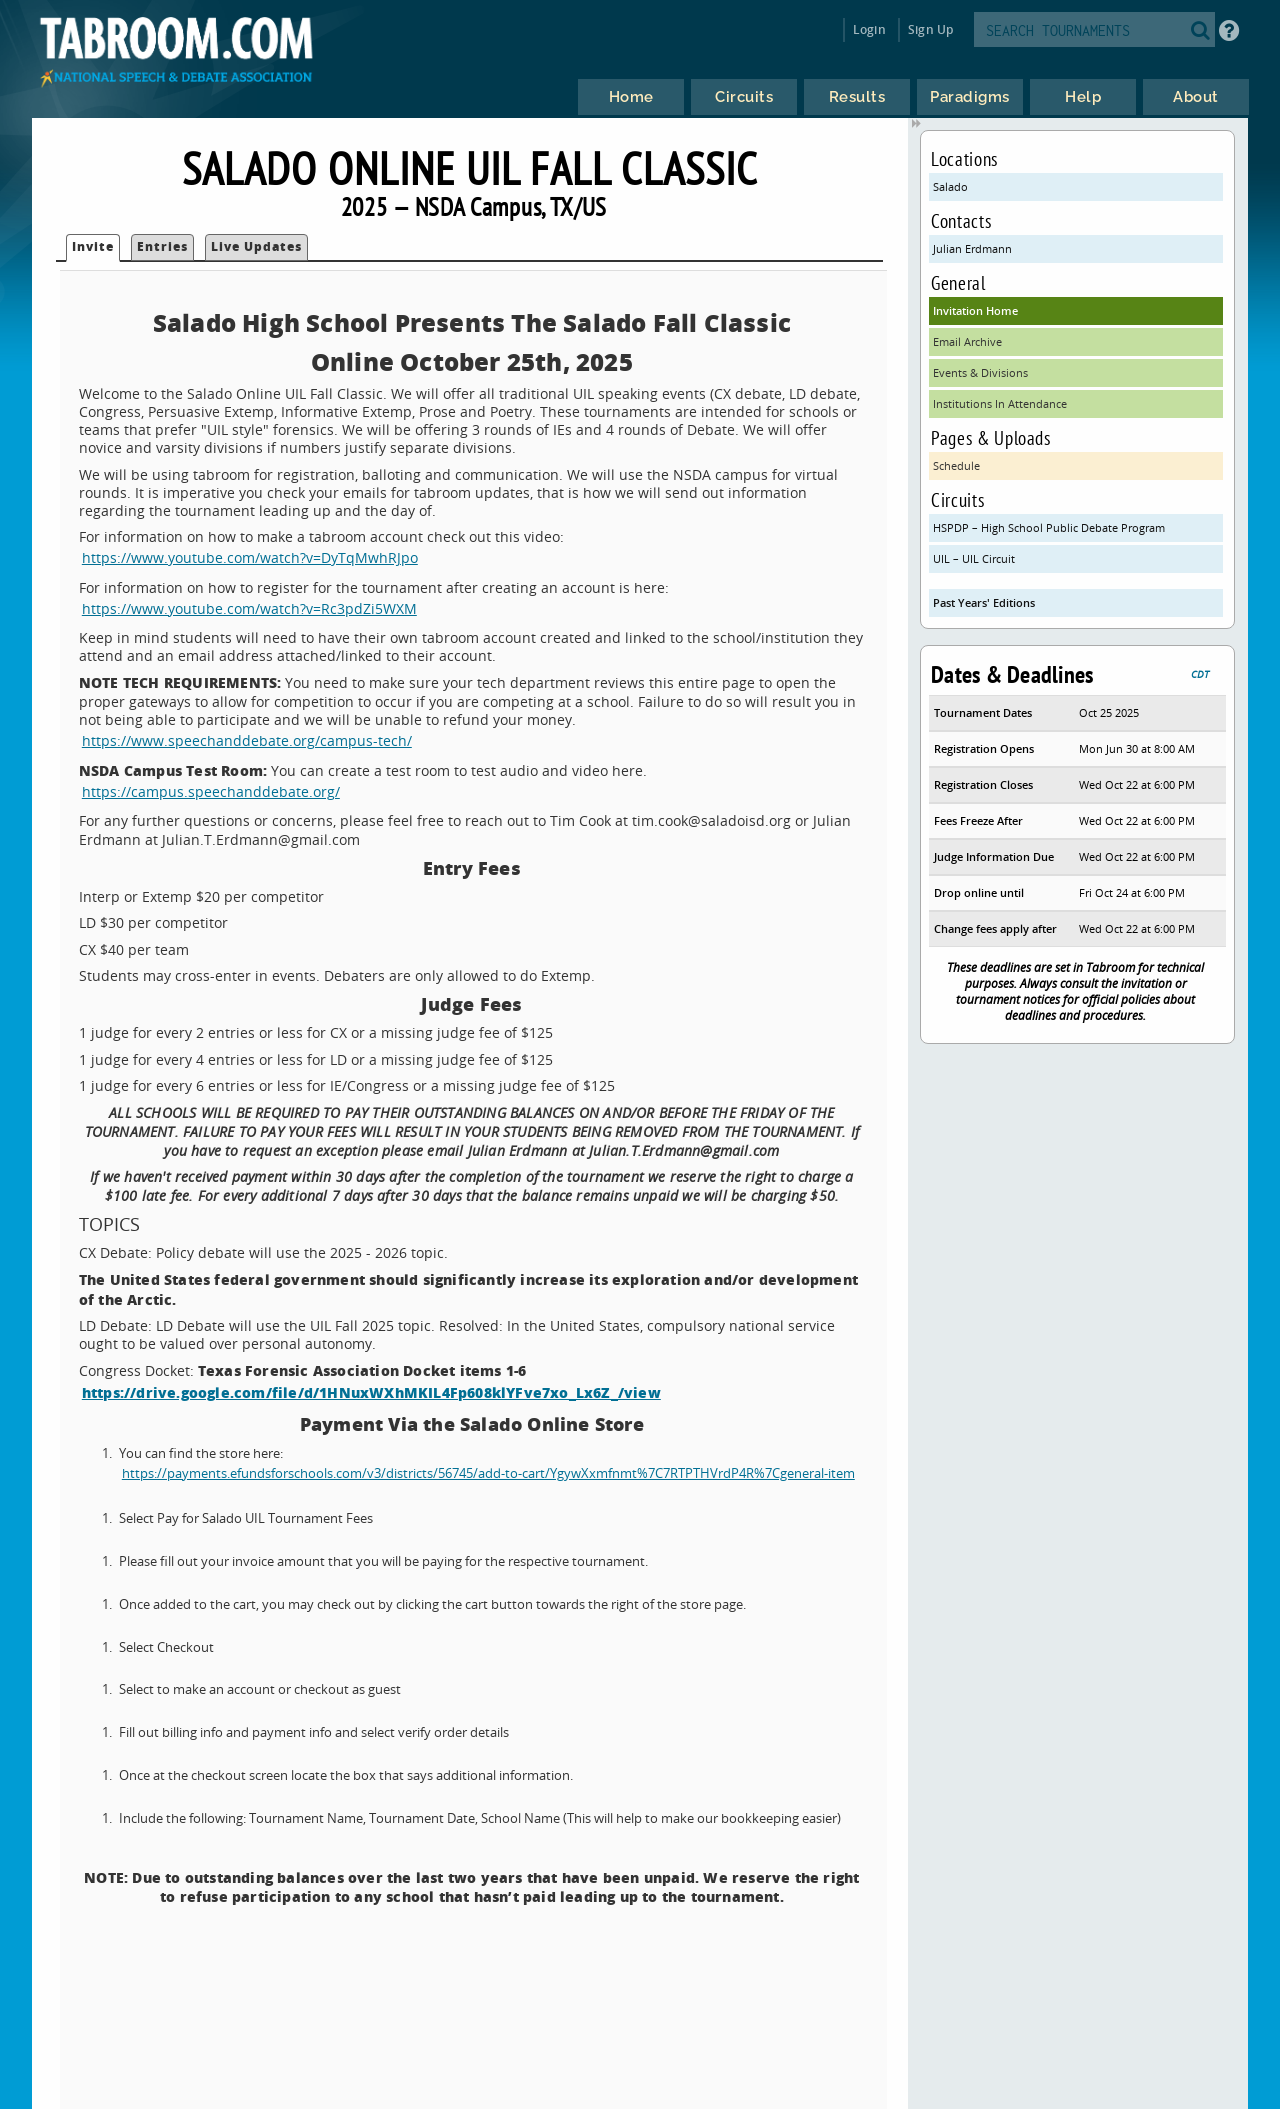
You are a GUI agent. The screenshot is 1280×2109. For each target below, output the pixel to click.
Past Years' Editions (984, 602)
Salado (950, 186)
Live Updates (256, 246)
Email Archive (967, 341)
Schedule (956, 465)
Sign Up (930, 29)
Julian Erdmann (972, 248)
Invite (93, 246)
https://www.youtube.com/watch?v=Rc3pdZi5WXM (249, 608)
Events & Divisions (980, 372)
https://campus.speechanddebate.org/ (211, 791)
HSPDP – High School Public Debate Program (1049, 527)
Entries (162, 246)
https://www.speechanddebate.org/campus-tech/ (247, 740)
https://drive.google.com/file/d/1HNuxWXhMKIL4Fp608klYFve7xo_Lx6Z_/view (371, 1392)
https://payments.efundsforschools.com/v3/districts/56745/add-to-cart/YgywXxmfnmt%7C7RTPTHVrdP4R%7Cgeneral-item (488, 1473)
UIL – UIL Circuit (974, 558)
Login (869, 29)
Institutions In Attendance (1000, 403)
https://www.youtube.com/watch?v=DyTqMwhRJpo (250, 557)
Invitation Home (975, 310)
